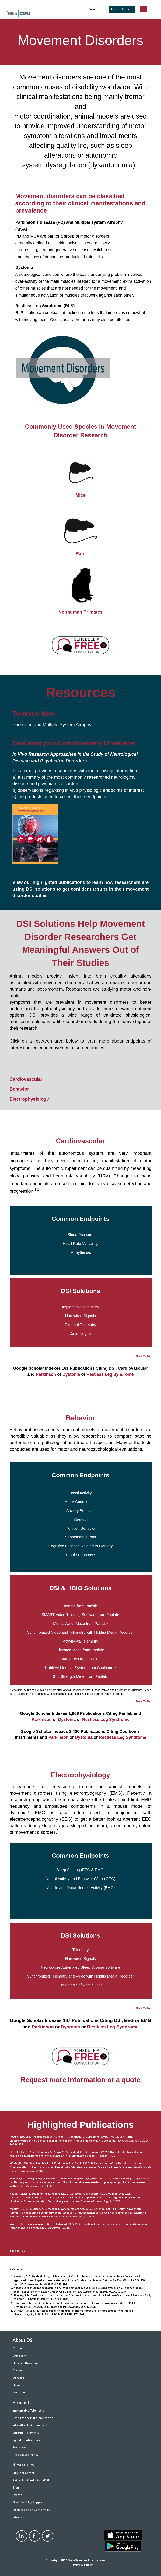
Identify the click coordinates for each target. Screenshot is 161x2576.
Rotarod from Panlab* (80, 1606)
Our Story (19, 2355)
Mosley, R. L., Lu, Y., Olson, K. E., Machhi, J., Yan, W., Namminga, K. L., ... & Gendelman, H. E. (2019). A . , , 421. (78, 2212)
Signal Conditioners (26, 2440)
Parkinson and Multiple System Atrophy (52, 724)
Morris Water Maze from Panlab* (80, 1623)
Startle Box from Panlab (80, 1659)
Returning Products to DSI (30, 2480)
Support (94, 9)
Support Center (23, 2472)
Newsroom (20, 2385)
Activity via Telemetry (80, 1641)
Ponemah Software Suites (80, 1985)
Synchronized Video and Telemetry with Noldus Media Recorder (80, 1632)
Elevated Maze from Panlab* (80, 1650)
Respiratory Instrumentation (32, 2417)
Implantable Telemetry (80, 1307)
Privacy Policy (83, 2564)
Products (21, 2402)
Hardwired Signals (80, 1316)
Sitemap (18, 2517)
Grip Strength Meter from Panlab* (80, 1676)
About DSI (23, 2340)
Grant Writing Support (28, 2502)
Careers (18, 2370)
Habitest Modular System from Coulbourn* (80, 1668)
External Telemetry (80, 1325)
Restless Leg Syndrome (110, 1374)
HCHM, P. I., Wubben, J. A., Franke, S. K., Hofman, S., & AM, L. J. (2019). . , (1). (80, 2167)
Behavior (19, 1089)
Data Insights (80, 1333)
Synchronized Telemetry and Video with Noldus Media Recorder (80, 1976)
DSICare (18, 2377)
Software (19, 2447)
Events (17, 2495)
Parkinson (46, 1374)
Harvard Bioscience (26, 2363)
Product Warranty (25, 2454)
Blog (15, 2487)
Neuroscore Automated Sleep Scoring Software (80, 1967)
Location (18, 2392)
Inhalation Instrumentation (31, 2425)
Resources (23, 2464)
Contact (18, 2348)
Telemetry (80, 1950)
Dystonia (71, 1374)
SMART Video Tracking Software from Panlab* (80, 1615)
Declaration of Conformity (31, 2509)
